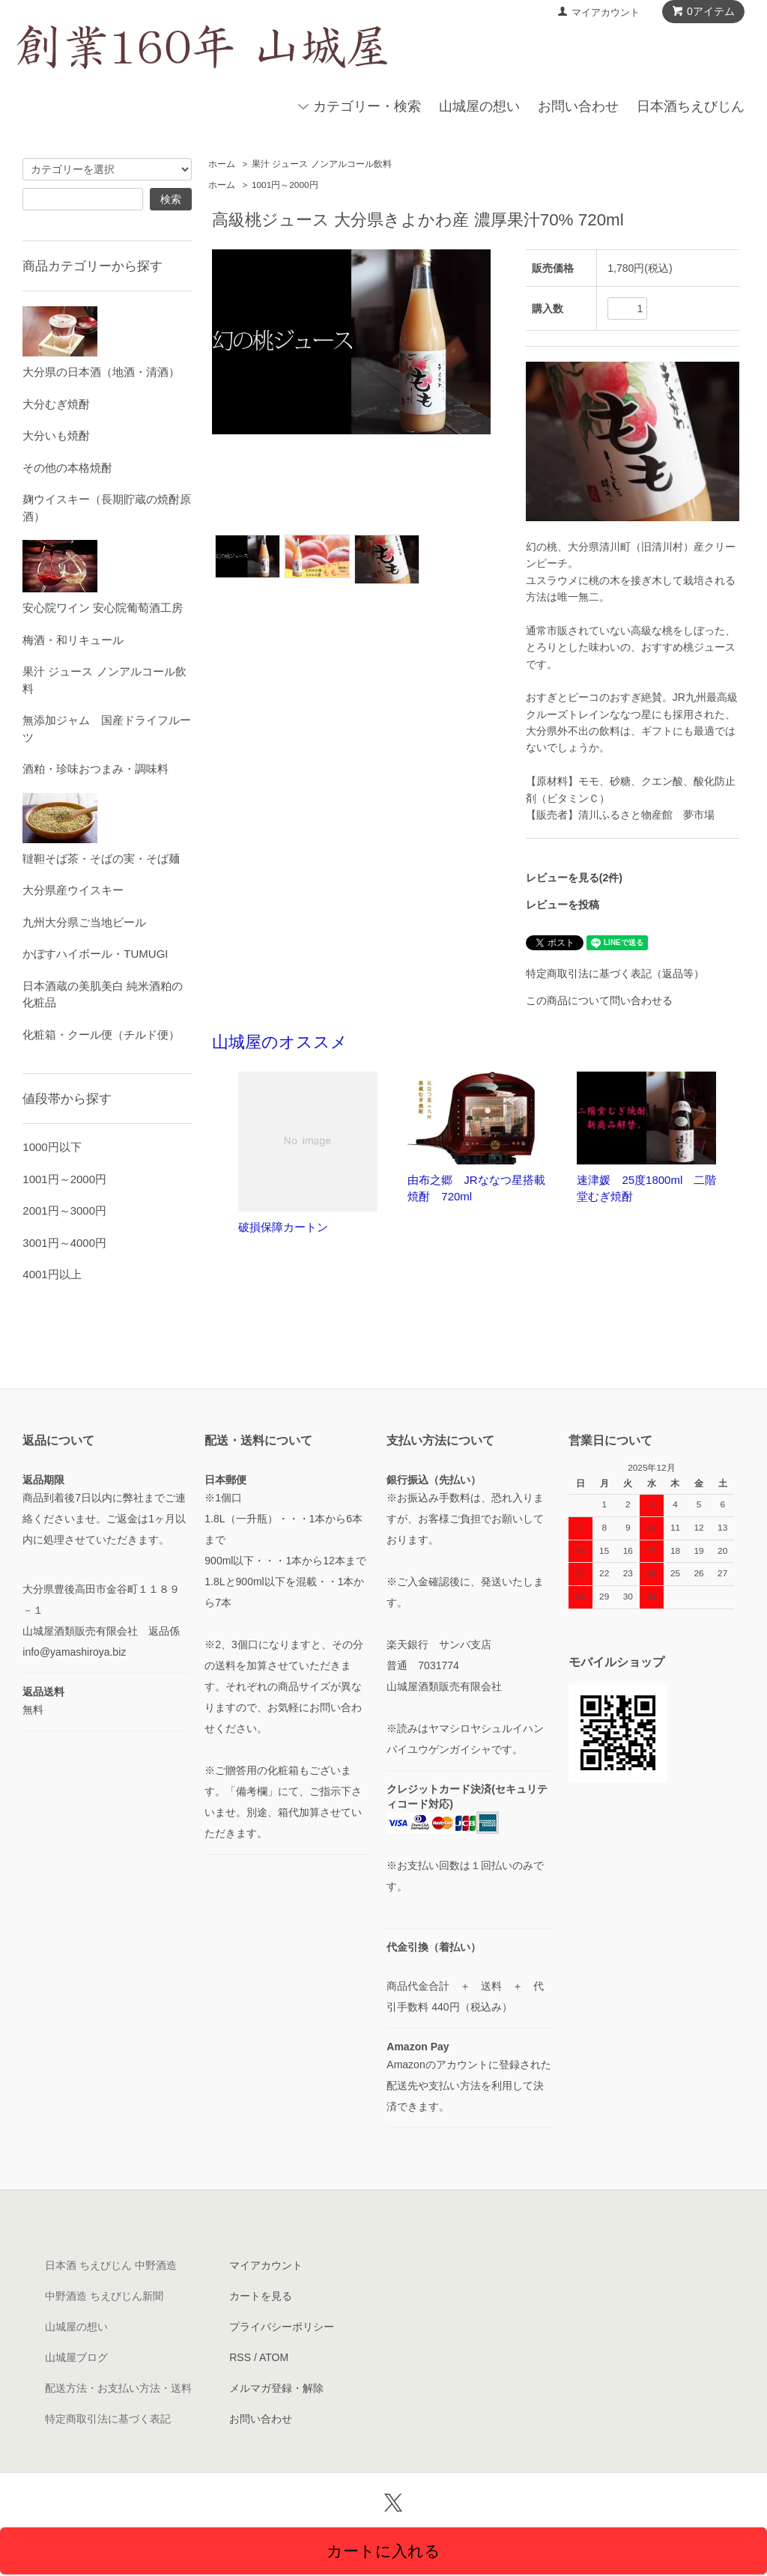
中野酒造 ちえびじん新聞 (104, 2296)
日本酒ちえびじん (691, 106)
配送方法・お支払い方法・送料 (118, 2388)
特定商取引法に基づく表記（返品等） (615, 973)
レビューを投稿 (562, 905)
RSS (240, 2357)
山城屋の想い (479, 106)
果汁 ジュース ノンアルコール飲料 (322, 164)
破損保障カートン (283, 1227)
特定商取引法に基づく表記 (108, 2419)
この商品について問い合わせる (599, 1000)
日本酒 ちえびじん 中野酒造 (111, 2265)
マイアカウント (606, 12)
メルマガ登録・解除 (276, 2388)
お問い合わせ (578, 106)
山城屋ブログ (76, 2357)
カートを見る (260, 2296)
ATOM (273, 2357)
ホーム (221, 164)
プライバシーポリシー (281, 2327)
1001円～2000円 (285, 185)
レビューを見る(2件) (574, 878)
